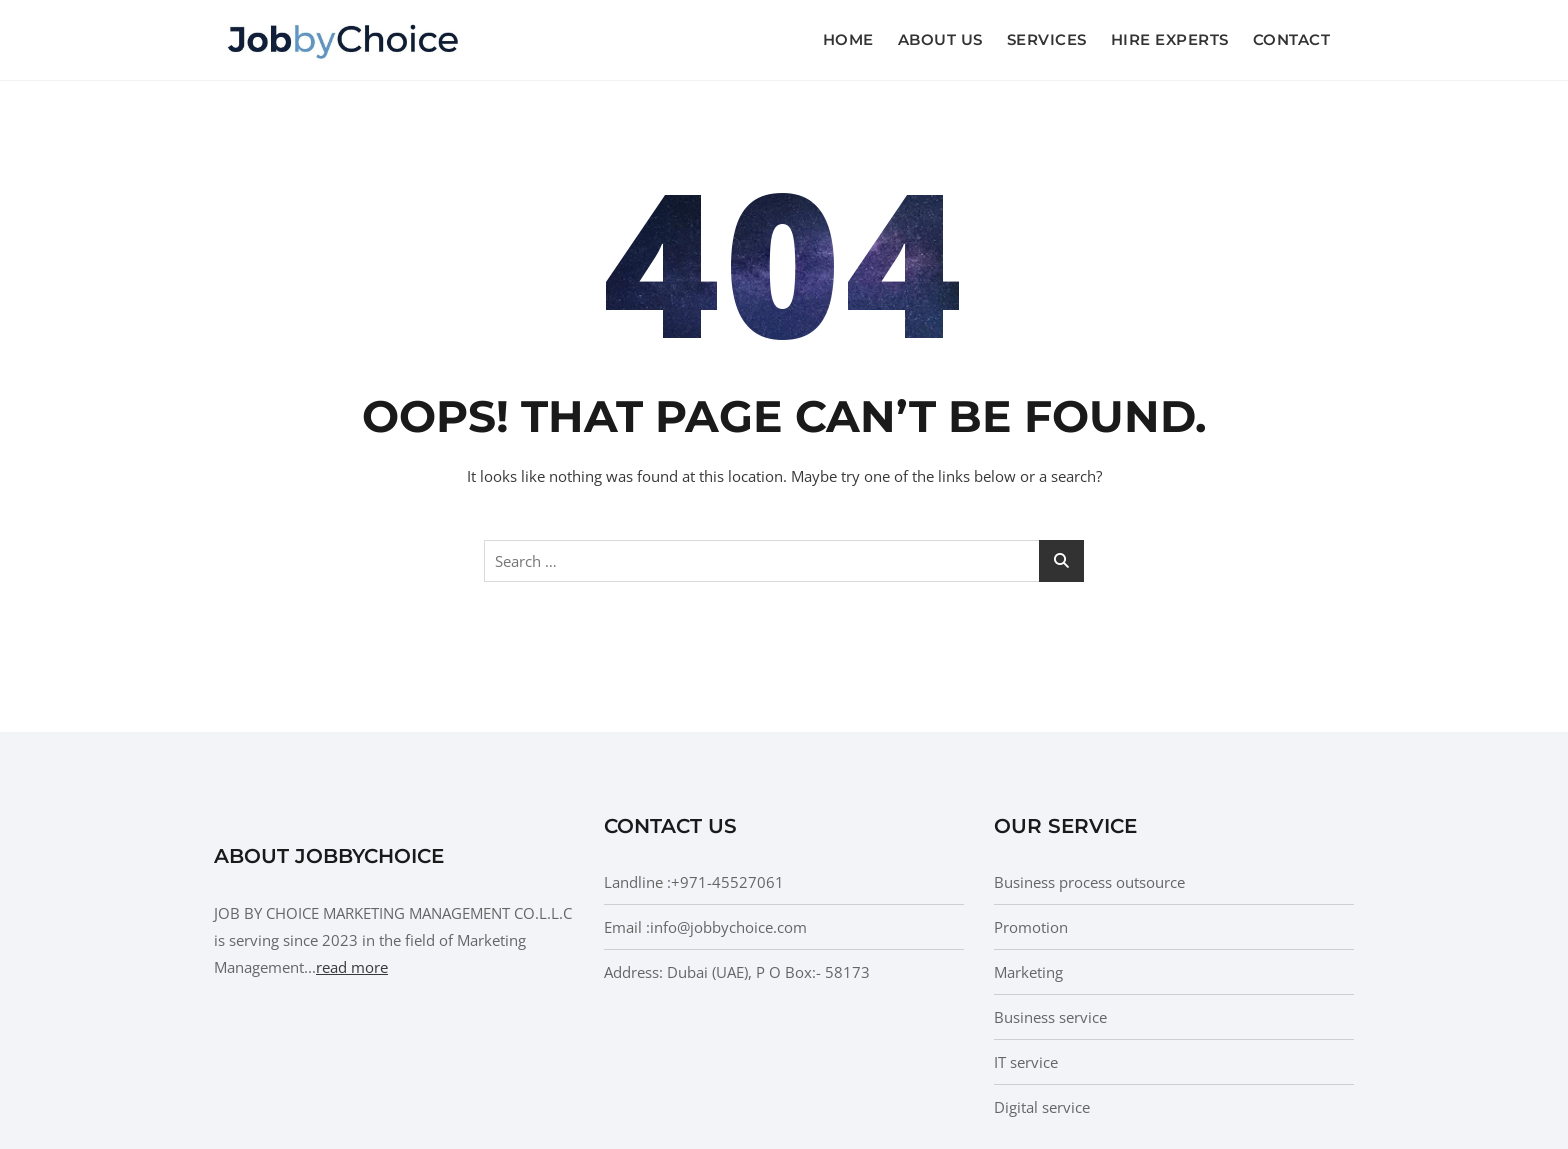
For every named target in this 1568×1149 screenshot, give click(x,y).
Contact (1292, 39)
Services (1047, 39)
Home (848, 39)
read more (352, 967)
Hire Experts (1170, 39)
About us (940, 39)
